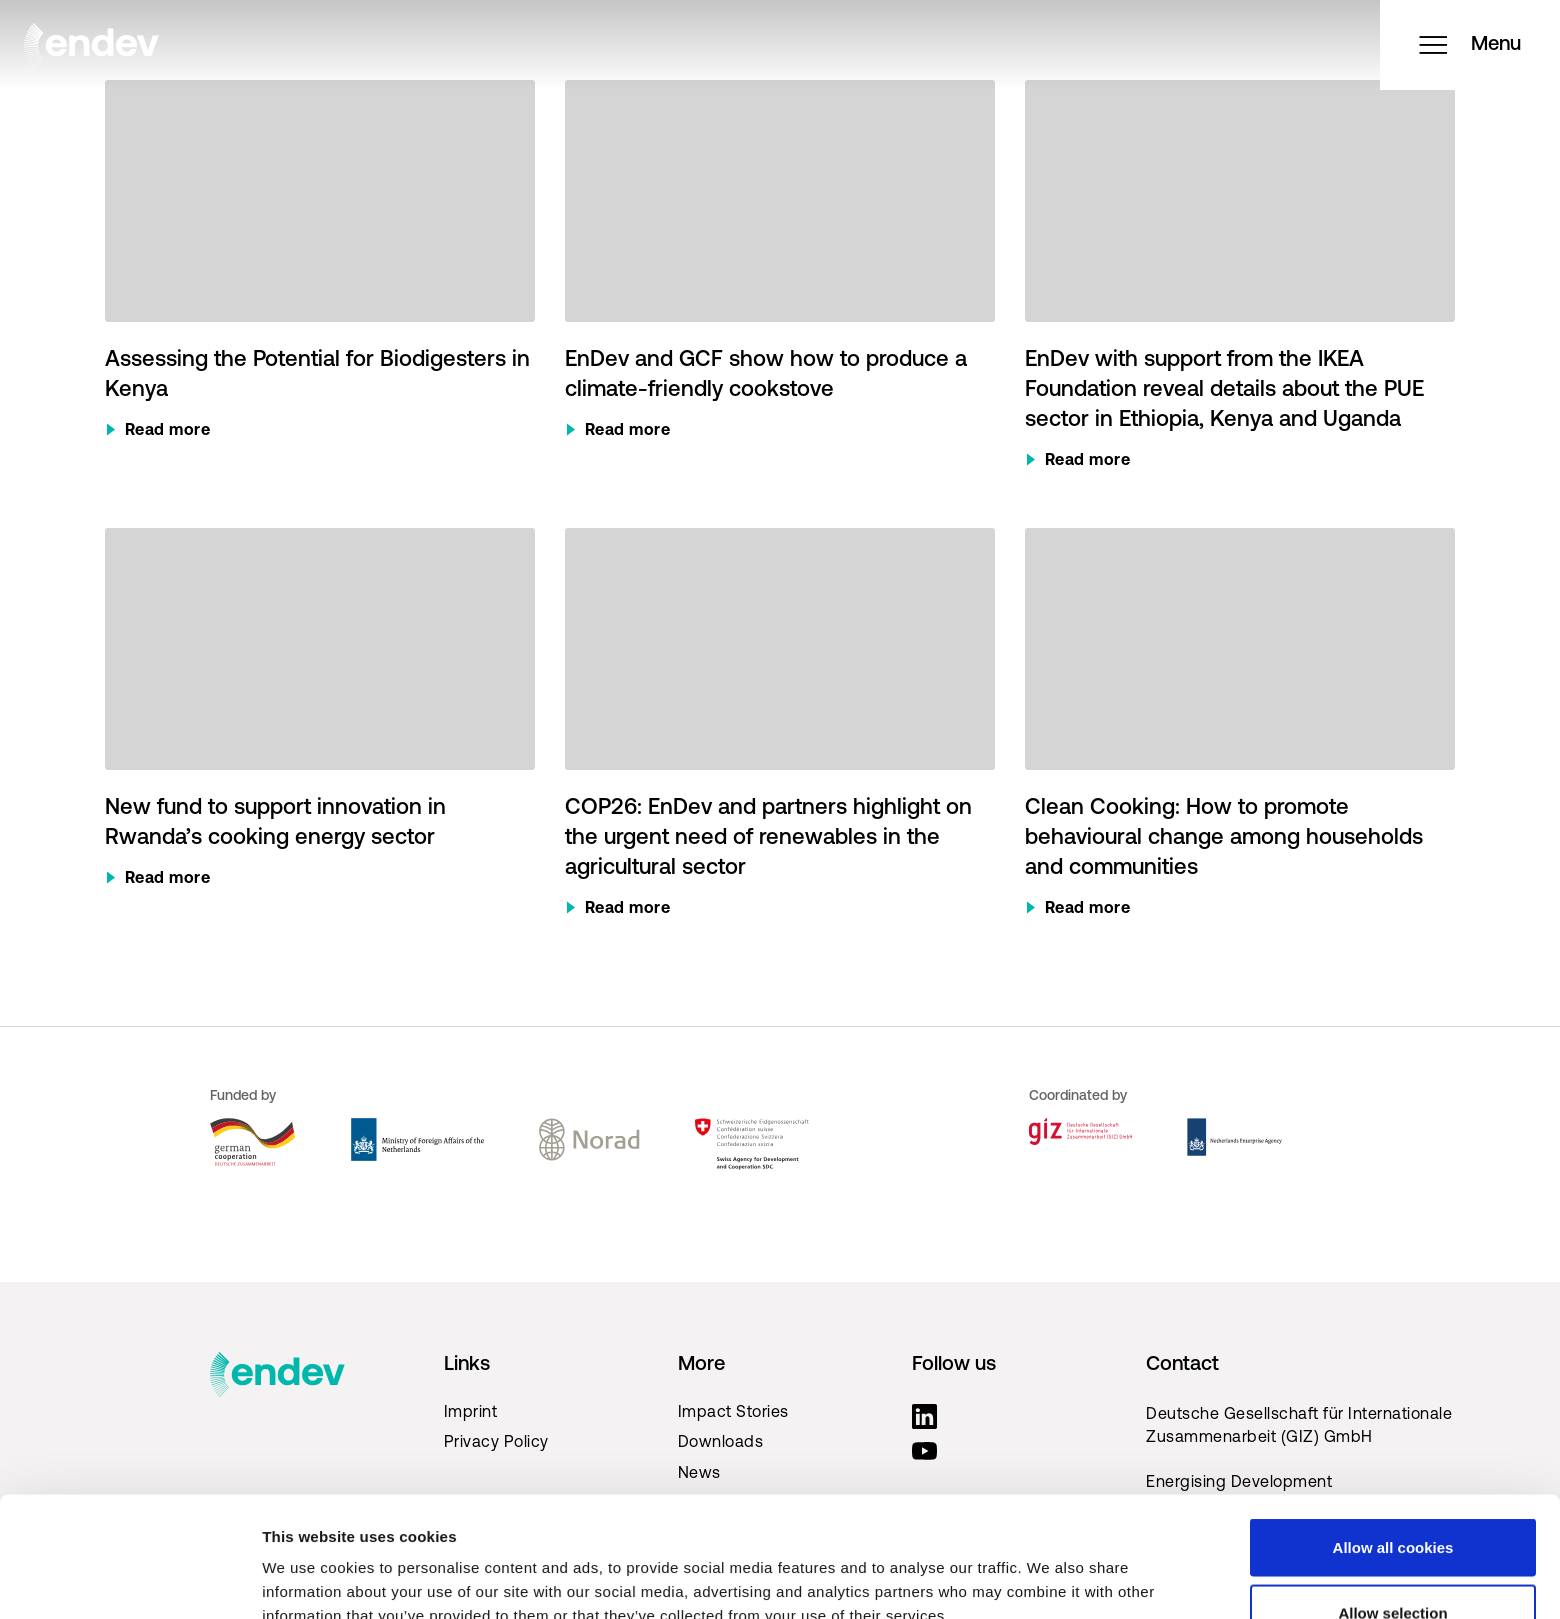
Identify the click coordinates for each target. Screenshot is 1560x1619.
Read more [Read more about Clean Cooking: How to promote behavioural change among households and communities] (1088, 909)
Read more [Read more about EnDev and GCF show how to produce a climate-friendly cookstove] (628, 431)
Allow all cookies (1393, 1434)
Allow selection (1392, 1500)
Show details (1049, 1567)
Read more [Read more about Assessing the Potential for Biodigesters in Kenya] (168, 431)
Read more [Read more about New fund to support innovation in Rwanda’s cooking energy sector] (168, 879)
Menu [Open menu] (1470, 45)
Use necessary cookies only (1393, 1565)
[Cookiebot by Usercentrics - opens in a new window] (129, 1580)
